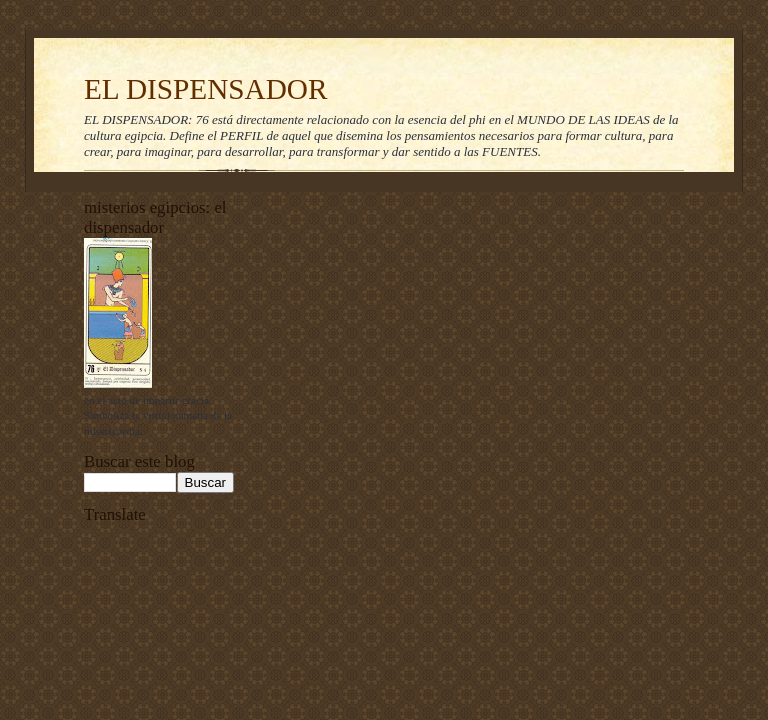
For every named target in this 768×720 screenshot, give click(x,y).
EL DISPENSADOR (206, 89)
